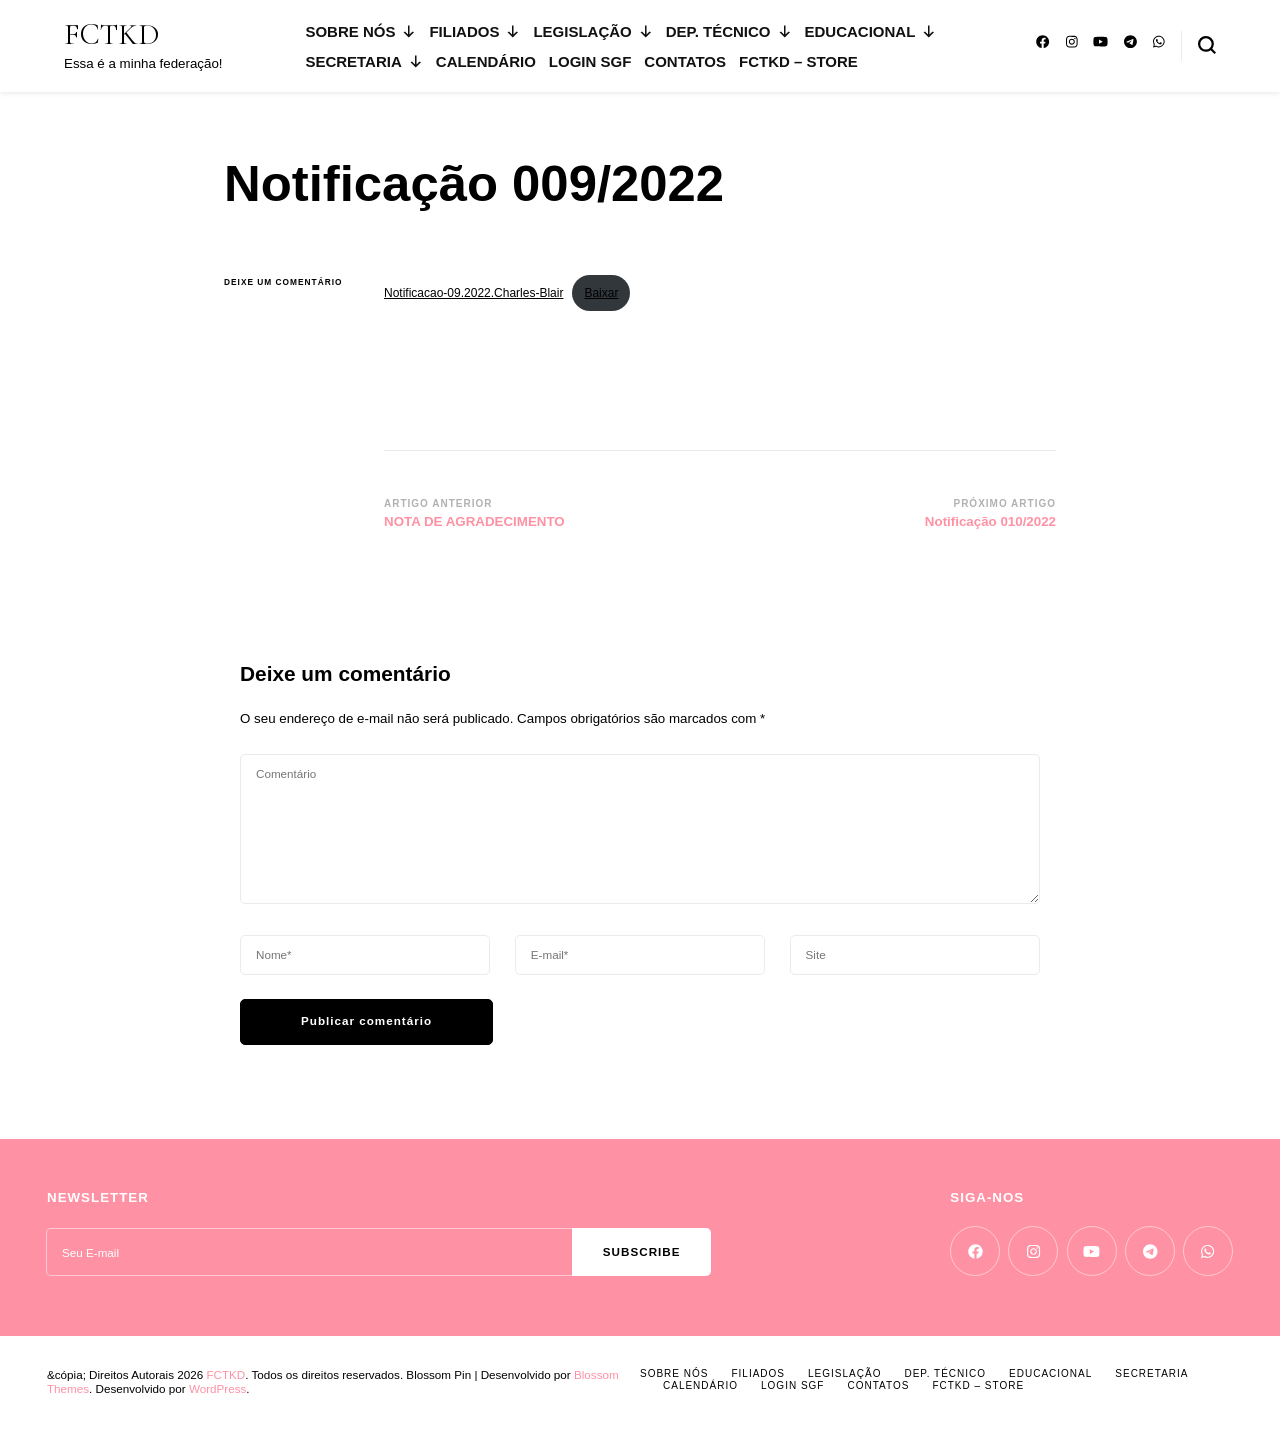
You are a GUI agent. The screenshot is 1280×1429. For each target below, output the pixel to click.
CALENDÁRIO (486, 61)
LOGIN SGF (590, 61)
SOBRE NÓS (360, 31)
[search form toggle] (1207, 45)
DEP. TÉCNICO (729, 31)
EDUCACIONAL (871, 31)
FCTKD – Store (798, 61)
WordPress (217, 1388)
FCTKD (111, 34)
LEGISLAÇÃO (592, 31)
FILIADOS (474, 31)
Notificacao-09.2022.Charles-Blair (473, 293)
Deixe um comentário (289, 282)
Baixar (601, 293)
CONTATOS (685, 61)
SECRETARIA (363, 61)
